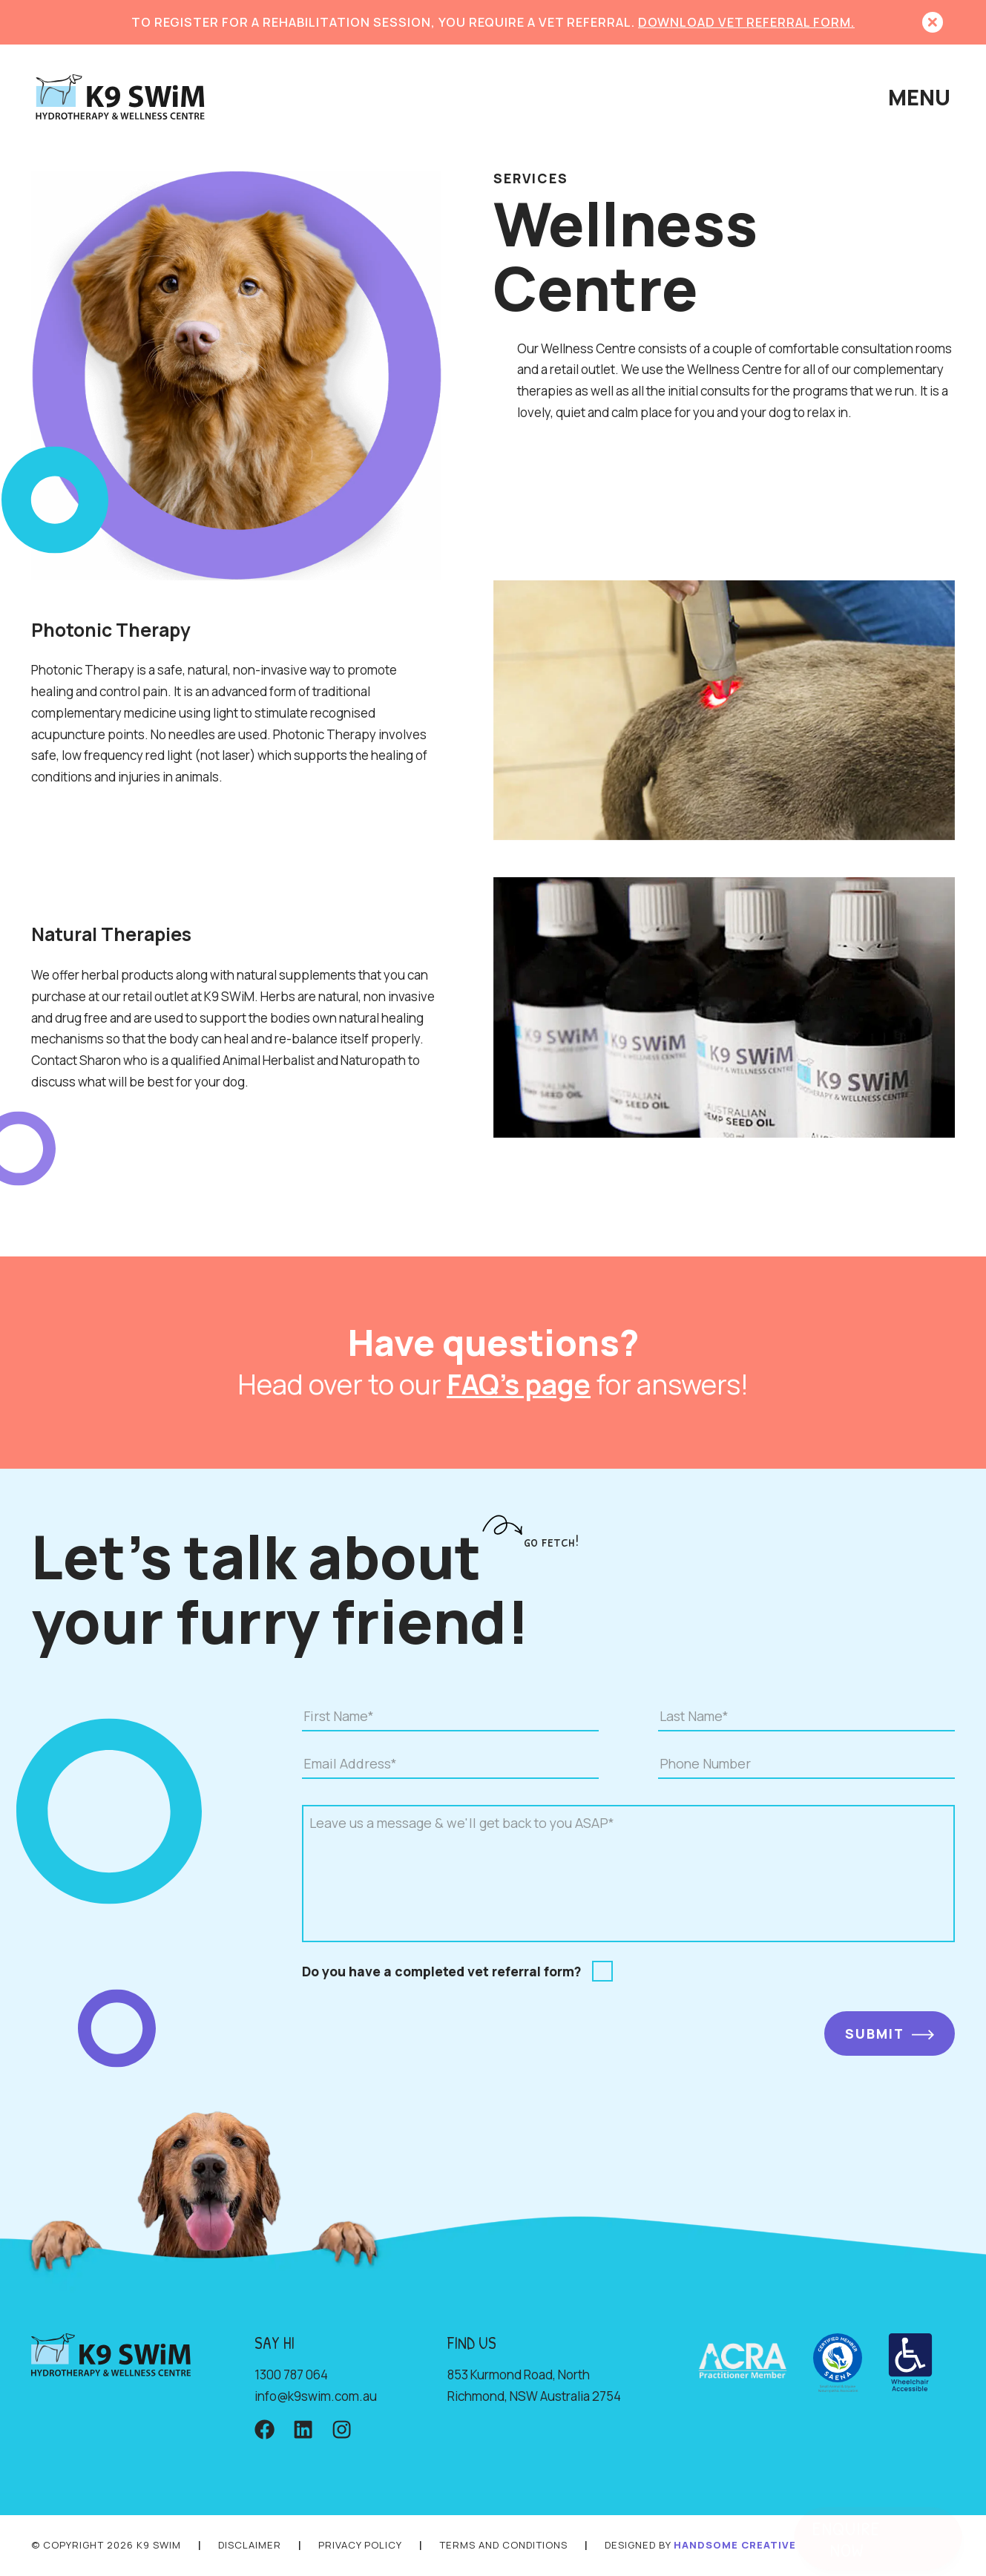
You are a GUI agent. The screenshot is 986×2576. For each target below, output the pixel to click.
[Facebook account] (264, 2431)
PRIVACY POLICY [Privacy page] (360, 2545)
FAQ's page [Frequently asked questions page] (519, 1384)
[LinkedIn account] (303, 2431)
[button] (932, 22)
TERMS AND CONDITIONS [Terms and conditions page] (503, 2545)
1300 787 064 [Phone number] (291, 2374)
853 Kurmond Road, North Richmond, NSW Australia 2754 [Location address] (534, 2385)
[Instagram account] (342, 2431)
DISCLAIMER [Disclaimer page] (249, 2545)
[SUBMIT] (889, 2033)
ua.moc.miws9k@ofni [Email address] (315, 2396)
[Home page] (120, 98)
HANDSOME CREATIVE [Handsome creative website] (735, 2545)
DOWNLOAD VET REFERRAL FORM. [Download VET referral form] (746, 21)
